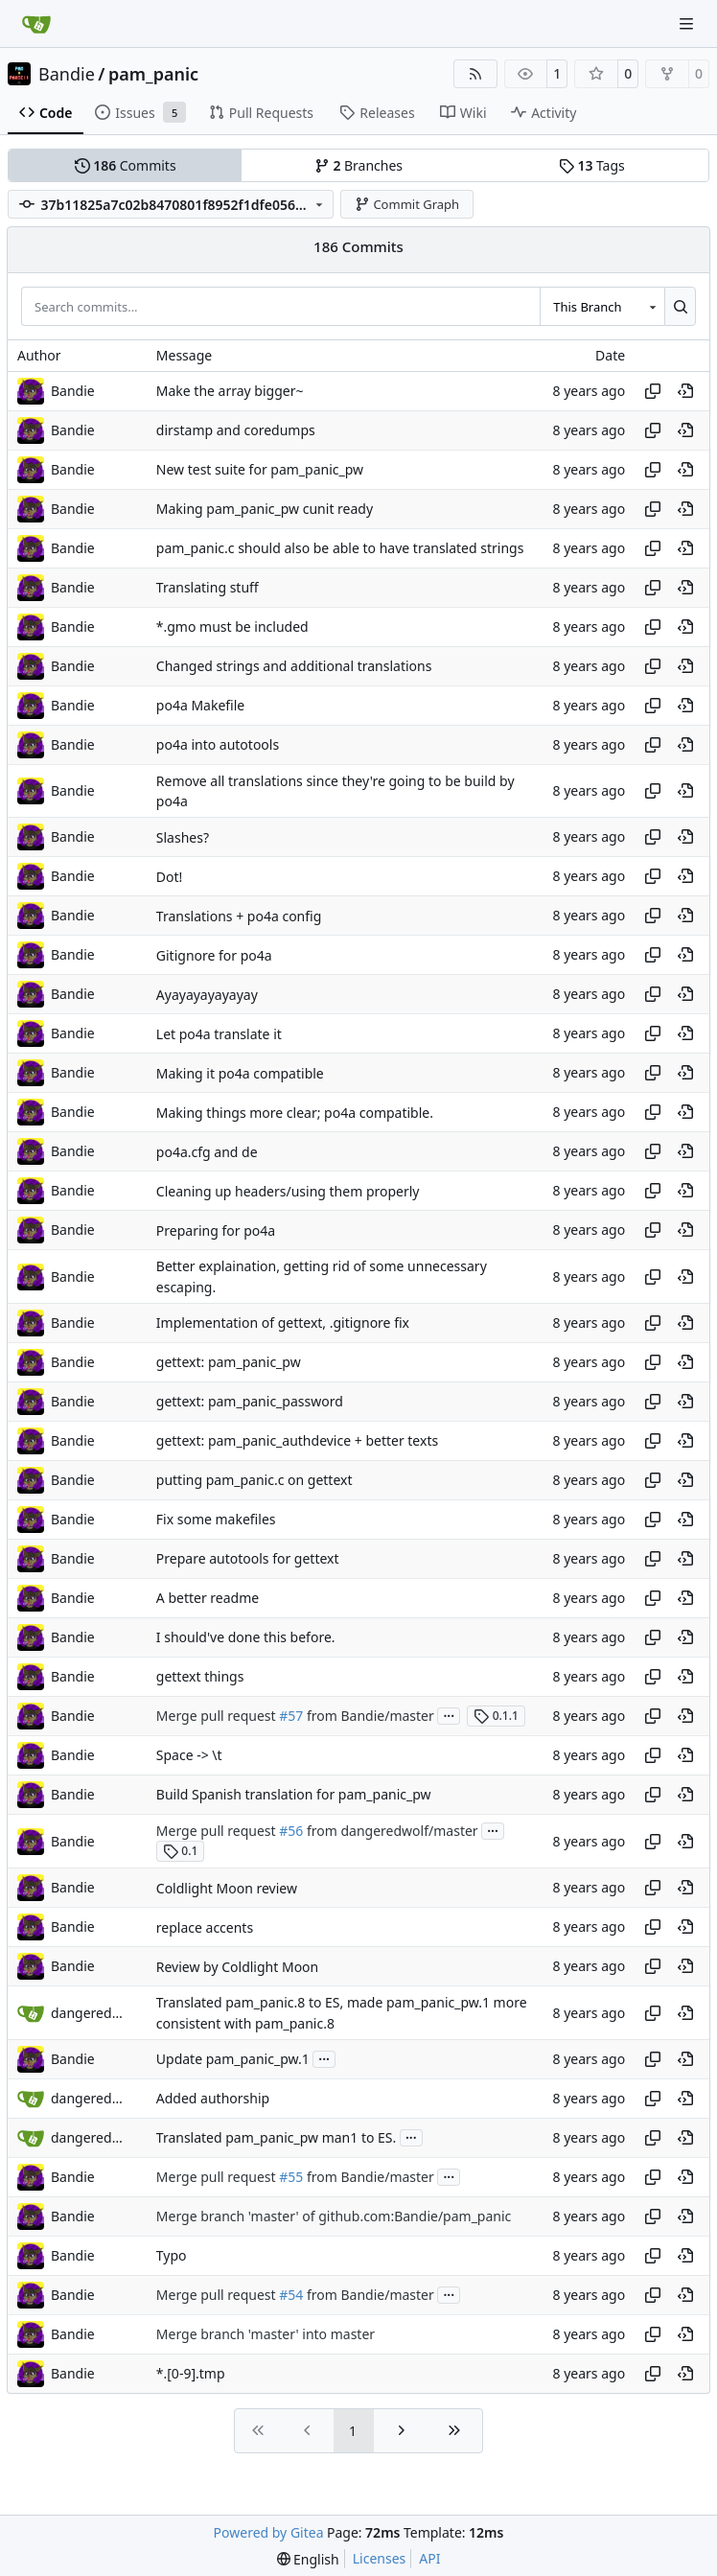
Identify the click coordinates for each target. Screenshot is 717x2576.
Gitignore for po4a (214, 955)
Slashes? (182, 837)
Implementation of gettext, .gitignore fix (282, 1322)
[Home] (36, 24)
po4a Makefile (200, 705)
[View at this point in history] (685, 391)
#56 (291, 1831)
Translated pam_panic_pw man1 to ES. (276, 2137)
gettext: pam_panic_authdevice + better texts (297, 1440)
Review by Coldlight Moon (237, 1967)
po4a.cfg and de (207, 1152)
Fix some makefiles (216, 1519)
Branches (358, 165)
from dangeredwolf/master (390, 1831)
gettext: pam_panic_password (249, 1401)
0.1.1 (496, 1715)
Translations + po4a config (239, 916)
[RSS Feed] (475, 73)
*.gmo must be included (232, 626)
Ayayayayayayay (207, 995)
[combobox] (602, 306)
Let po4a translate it (219, 1034)
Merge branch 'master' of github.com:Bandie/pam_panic (334, 2216)
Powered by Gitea (269, 2532)
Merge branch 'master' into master (265, 2334)
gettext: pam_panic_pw (228, 1362)
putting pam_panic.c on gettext (254, 1480)
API (429, 2558)
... (448, 1714)
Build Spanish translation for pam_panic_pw (293, 1794)
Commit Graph (407, 204)
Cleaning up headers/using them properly (288, 1191)
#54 (291, 2295)
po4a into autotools (217, 744)
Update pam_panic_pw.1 (233, 2059)
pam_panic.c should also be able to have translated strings (340, 548)
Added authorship (212, 2098)
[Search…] (680, 306)
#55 (291, 2177)
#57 (291, 1715)
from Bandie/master (368, 1715)
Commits (125, 165)
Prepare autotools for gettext (247, 1558)
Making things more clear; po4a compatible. (294, 1112)
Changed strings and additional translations (294, 666)
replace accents (204, 1927)
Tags (592, 165)
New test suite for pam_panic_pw (259, 469)
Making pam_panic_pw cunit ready (264, 508)
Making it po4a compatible (240, 1073)
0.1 (180, 1851)
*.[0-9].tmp (190, 2373)
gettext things (200, 1676)
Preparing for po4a (215, 1230)
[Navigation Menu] (688, 23)
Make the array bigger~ (230, 391)
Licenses (379, 2558)
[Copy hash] (652, 391)
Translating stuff (207, 587)
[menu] (308, 2559)
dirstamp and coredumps (235, 430)
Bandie (66, 73)
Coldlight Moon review (226, 1888)
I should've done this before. (245, 1637)
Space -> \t (189, 1755)
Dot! (169, 877)
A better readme (207, 1598)
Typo (171, 2255)
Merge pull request (217, 1715)
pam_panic (153, 73)
